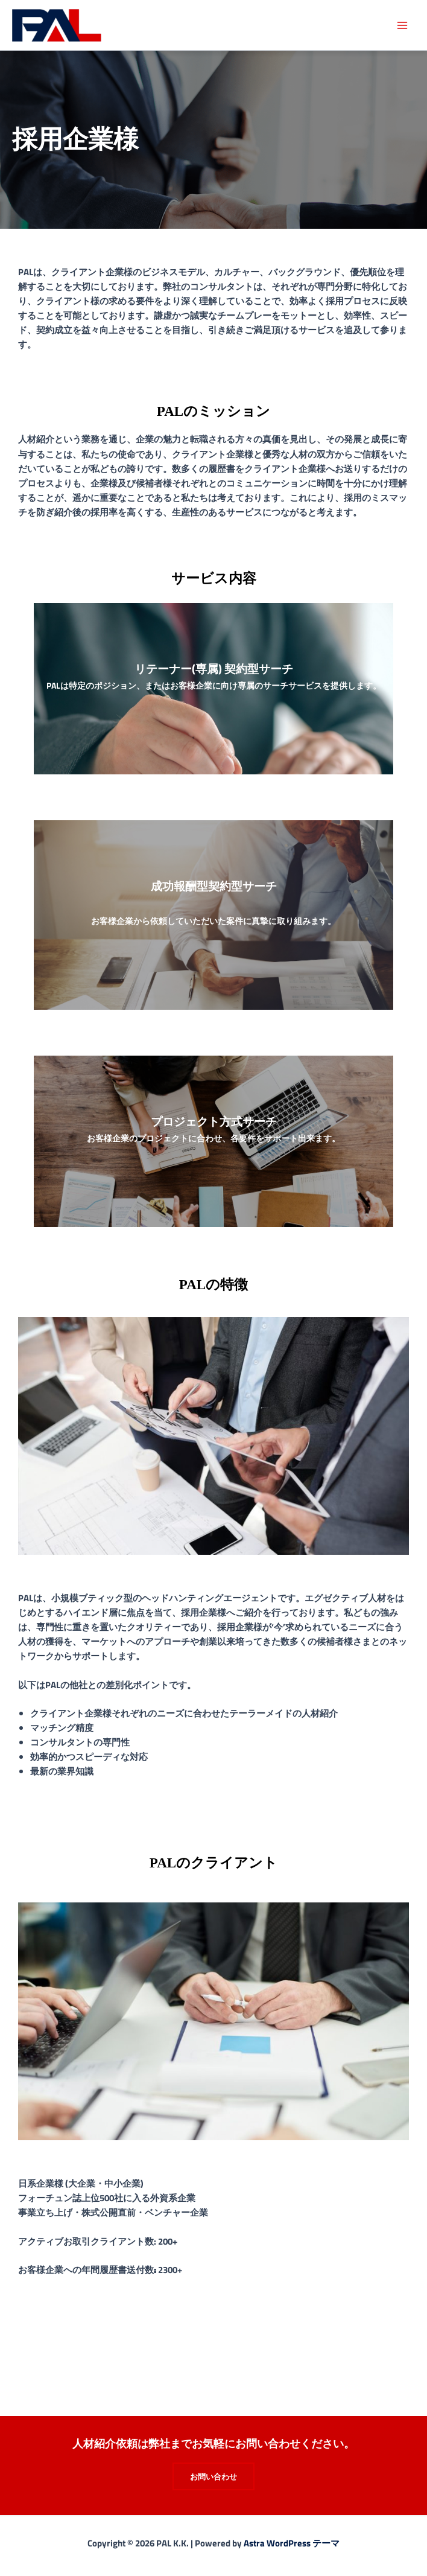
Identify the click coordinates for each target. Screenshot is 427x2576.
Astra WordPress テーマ (292, 2543)
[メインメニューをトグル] (402, 25)
